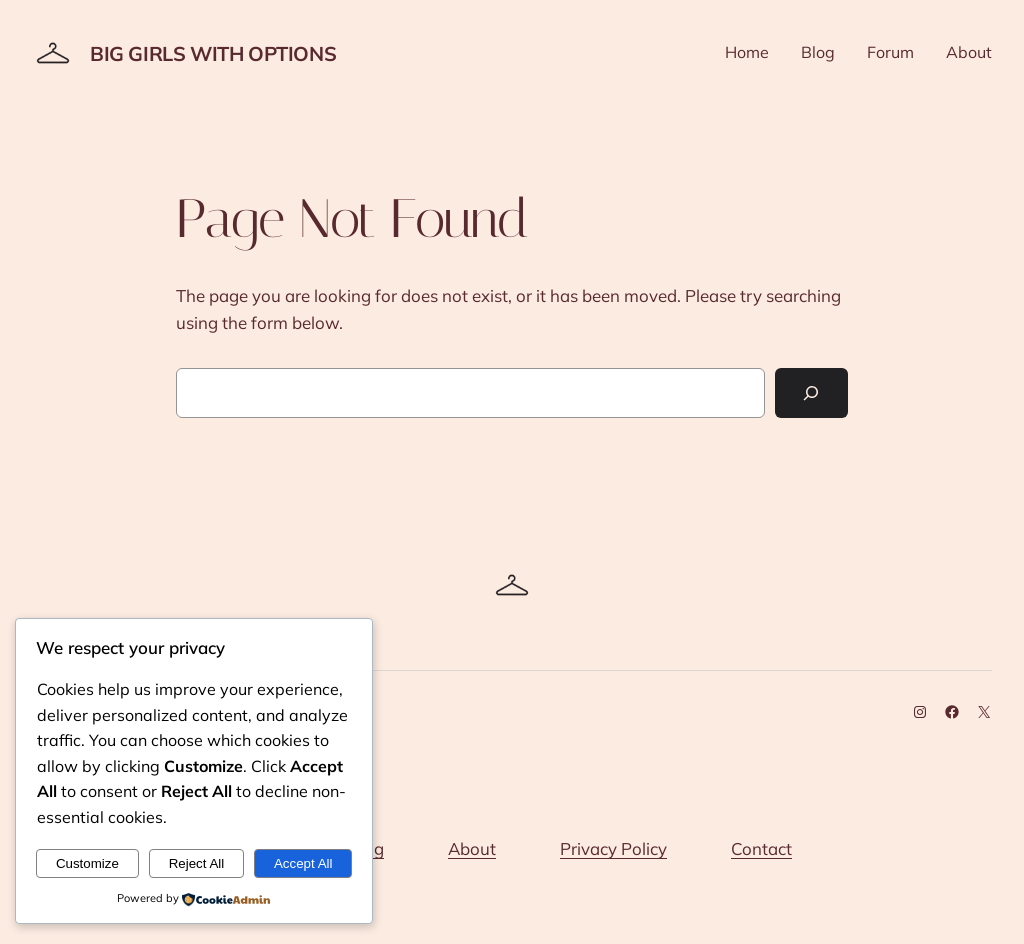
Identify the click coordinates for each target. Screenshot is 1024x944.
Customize (87, 863)
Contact (761, 848)
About (472, 848)
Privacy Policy (613, 848)
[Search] (811, 393)
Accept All (303, 863)
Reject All (197, 863)
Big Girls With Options (213, 53)
